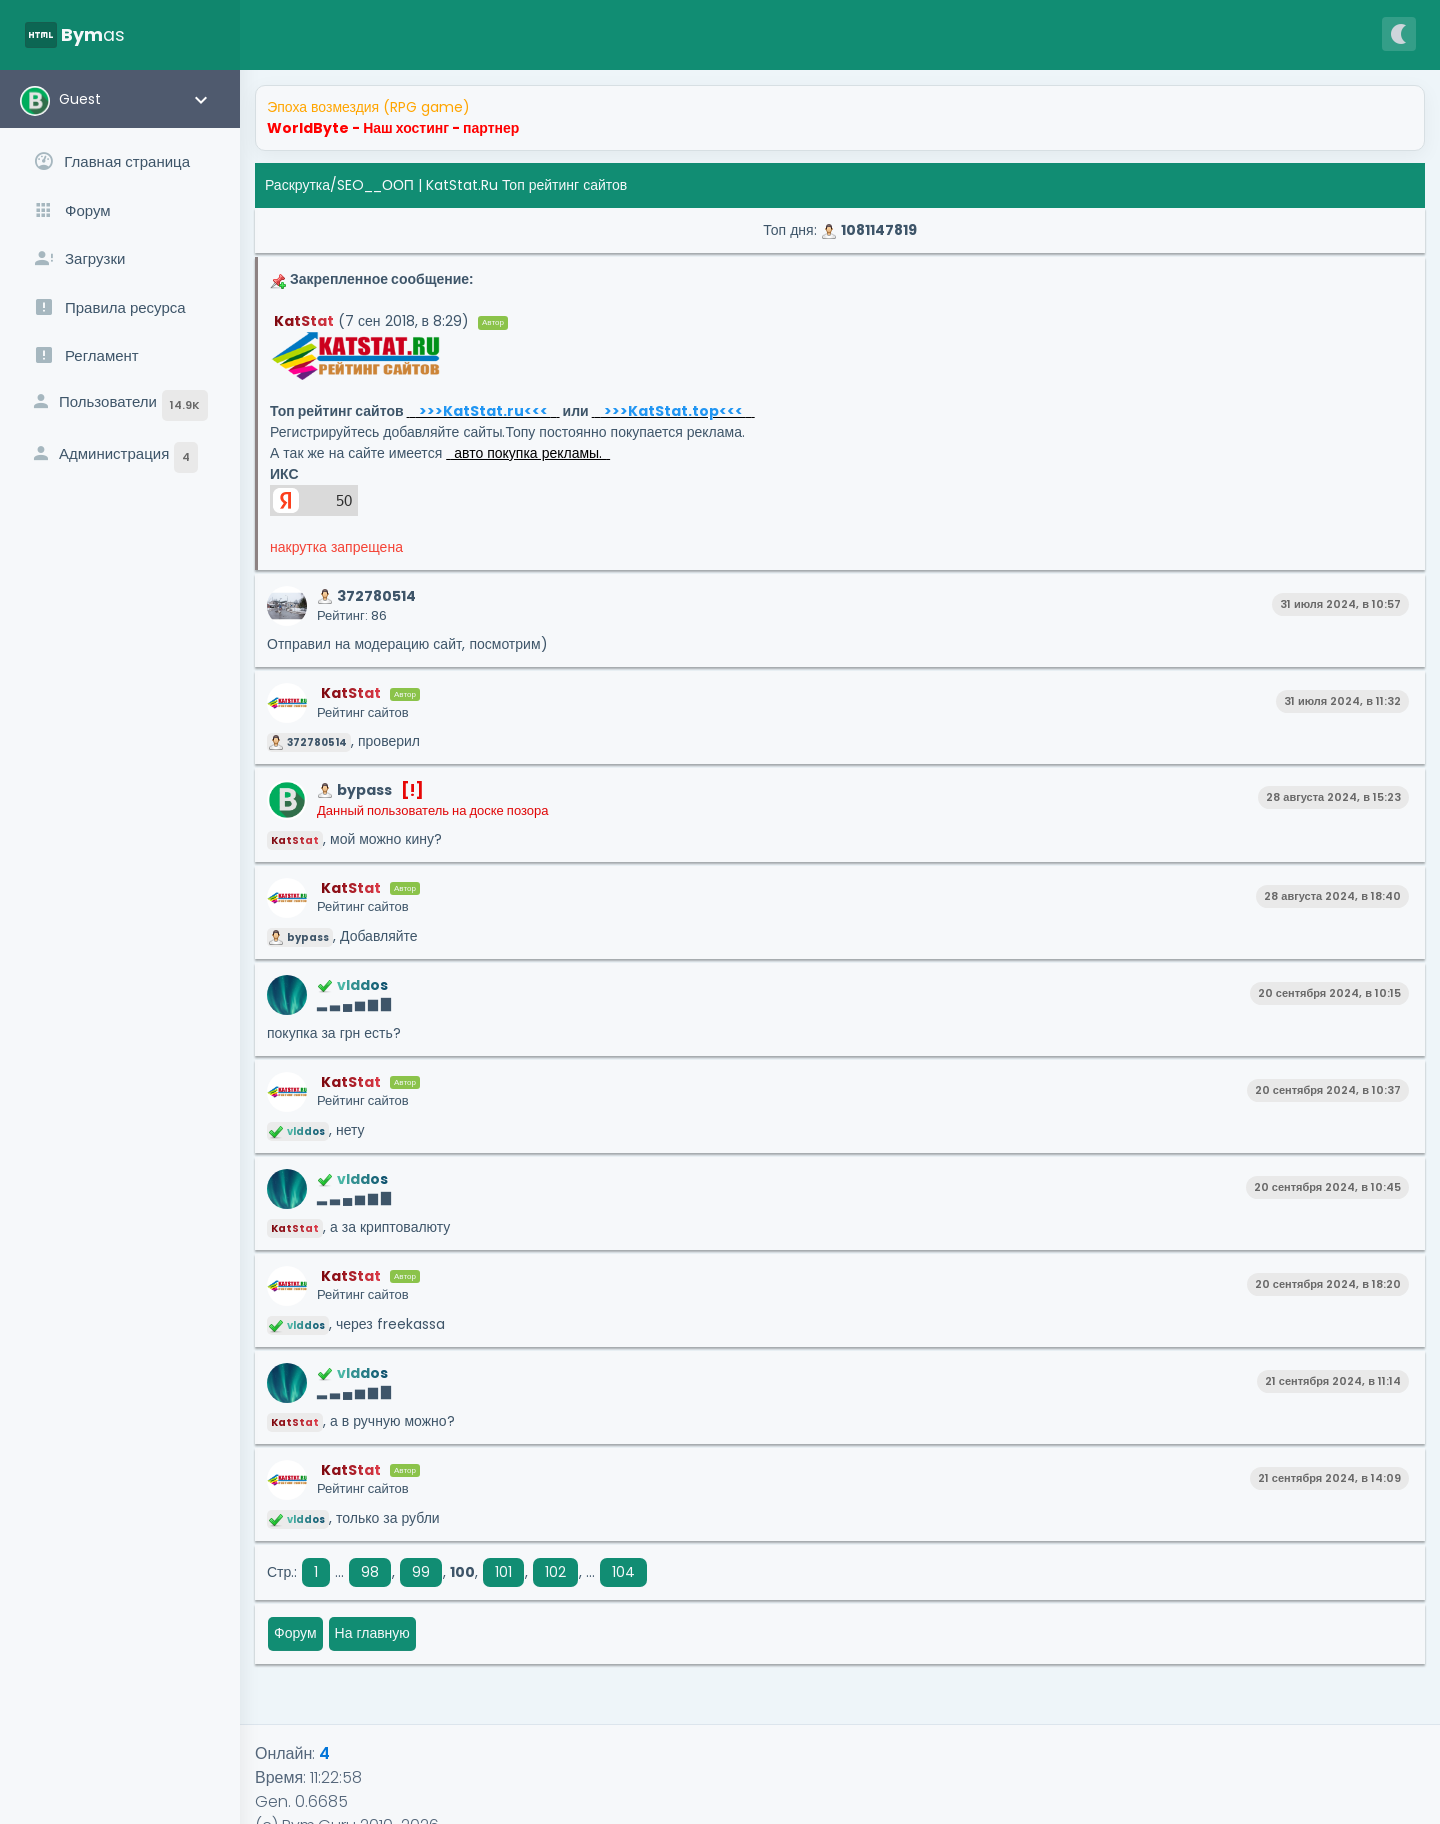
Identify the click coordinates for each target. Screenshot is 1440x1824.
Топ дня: (839, 230)
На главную (372, 1633)
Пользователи (119, 405)
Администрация (114, 457)
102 (555, 1572)
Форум (295, 1633)
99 (421, 1572)
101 (503, 1572)
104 (623, 1572)
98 (370, 1572)
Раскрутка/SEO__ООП (339, 185)
